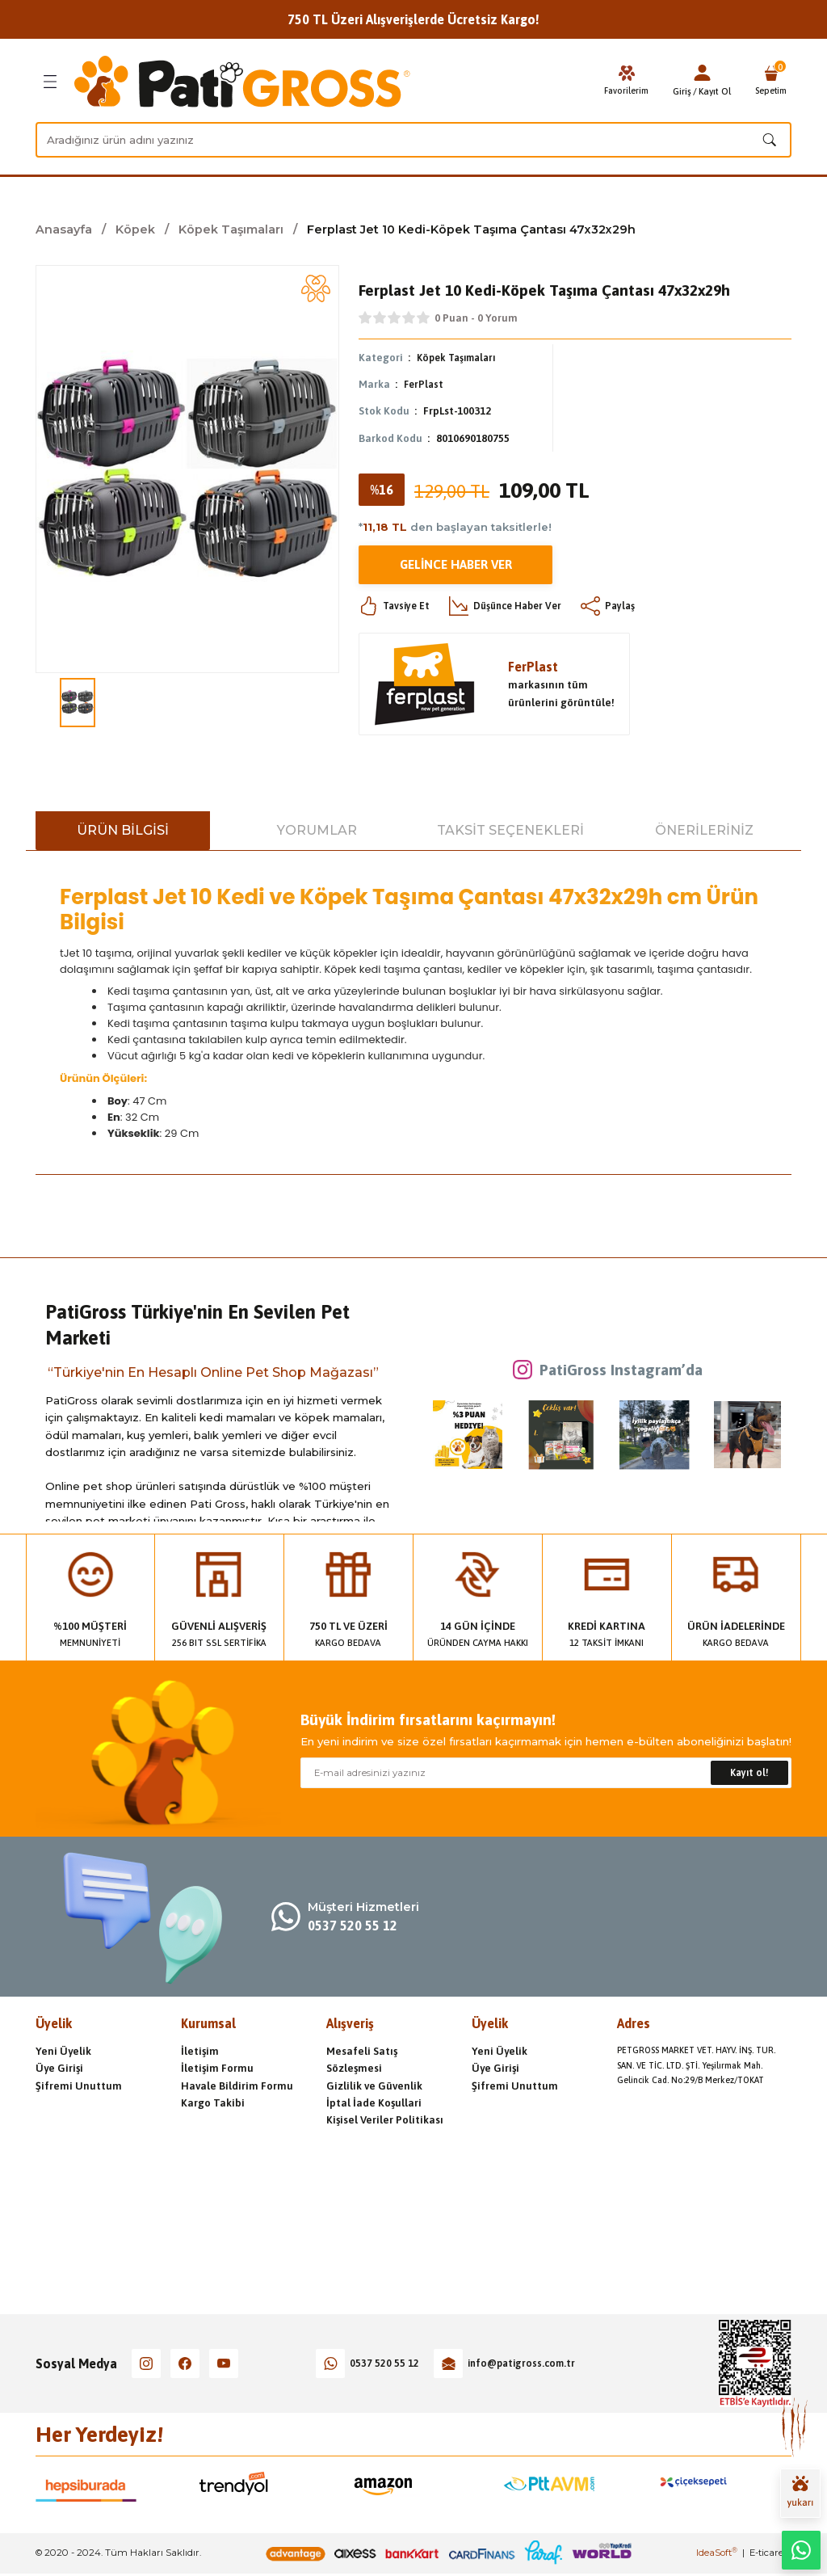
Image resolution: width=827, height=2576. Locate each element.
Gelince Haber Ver (456, 565)
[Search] (413, 140)
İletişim (200, 2052)
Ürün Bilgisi (123, 831)
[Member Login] (698, 73)
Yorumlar (317, 831)
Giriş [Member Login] (678, 91)
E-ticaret (768, 2555)
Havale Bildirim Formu (237, 2086)
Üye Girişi (59, 2069)
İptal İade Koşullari (374, 2104)
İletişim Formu (217, 2069)
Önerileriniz (704, 831)
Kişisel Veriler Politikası (384, 2121)
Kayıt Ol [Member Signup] (711, 91)
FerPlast (425, 384)
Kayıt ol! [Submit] (749, 1773)
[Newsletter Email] (545, 1773)
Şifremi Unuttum (79, 2086)
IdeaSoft (716, 2555)
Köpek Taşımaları (460, 357)
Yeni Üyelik (63, 2052)
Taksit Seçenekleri (510, 831)
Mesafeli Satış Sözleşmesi (361, 2060)
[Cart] (769, 82)
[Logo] (242, 81)
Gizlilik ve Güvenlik (374, 2086)
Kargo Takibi (213, 2104)
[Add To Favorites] (316, 288)
